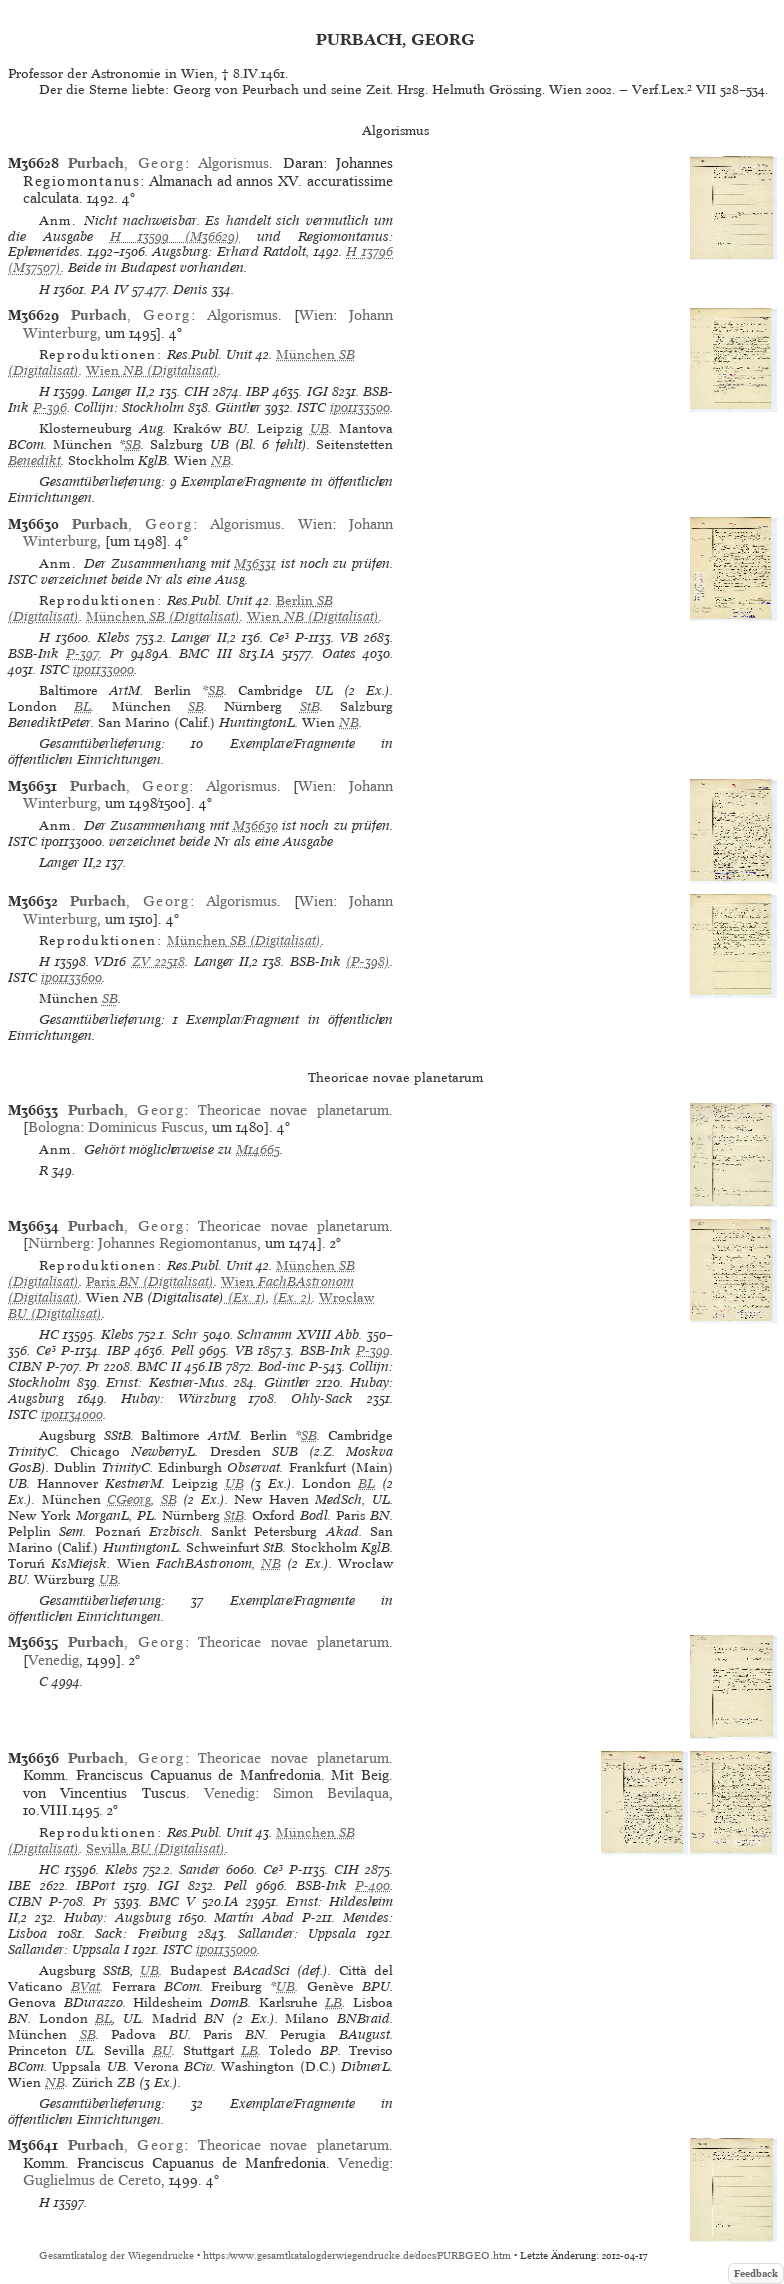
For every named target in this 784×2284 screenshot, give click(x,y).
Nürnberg (59, 1243)
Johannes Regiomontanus (177, 1243)
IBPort (95, 1885)
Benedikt (34, 460)
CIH (196, 391)
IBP (257, 391)
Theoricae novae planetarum (293, 1110)
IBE (19, 1885)
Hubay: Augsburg (117, 1917)
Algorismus (233, 163)
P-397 (82, 653)
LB (333, 2002)
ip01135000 (226, 1949)
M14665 (258, 1149)
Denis (190, 289)
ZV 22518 (158, 961)
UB (319, 428)
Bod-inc (281, 1366)
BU (162, 2050)
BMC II (159, 1366)
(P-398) (368, 961)
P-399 (373, 1350)
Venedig (53, 1660)
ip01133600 (71, 977)
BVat (85, 1986)
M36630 (255, 825)
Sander (199, 1869)
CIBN (25, 1366)
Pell (182, 1350)
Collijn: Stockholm (129, 407)
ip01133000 (103, 669)
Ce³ (279, 637)
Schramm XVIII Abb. (299, 1334)
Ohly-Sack (322, 1398)
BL (82, 706)
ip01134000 (72, 1414)
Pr (117, 653)
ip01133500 (360, 407)
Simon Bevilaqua (331, 1793)
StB (310, 706)
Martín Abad (254, 1917)
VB (349, 637)
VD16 (110, 961)
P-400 (372, 1885)
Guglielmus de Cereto (92, 2180)
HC (49, 1334)
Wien (316, 315)
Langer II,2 (123, 391)
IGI (317, 391)
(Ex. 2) (292, 1297)
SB (133, 444)
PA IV (109, 289)
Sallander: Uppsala (297, 1933)
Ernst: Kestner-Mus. (167, 1382)
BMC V (172, 1901)
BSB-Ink (33, 653)
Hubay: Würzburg (178, 1398)
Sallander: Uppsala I (68, 1949)
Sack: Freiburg (141, 1933)
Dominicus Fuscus (146, 1127)
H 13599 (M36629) (175, 236)
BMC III (205, 653)
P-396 (50, 407)
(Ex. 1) (245, 1297)
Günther (238, 407)
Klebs (113, 637)
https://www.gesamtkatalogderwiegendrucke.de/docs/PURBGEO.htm (357, 2255)
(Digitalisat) (152, 370)
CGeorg (129, 1499)
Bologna (54, 1127)
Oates (339, 653)
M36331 (255, 563)
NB (221, 460)
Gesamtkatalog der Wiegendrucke (116, 2255)
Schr (185, 1334)
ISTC (311, 407)
